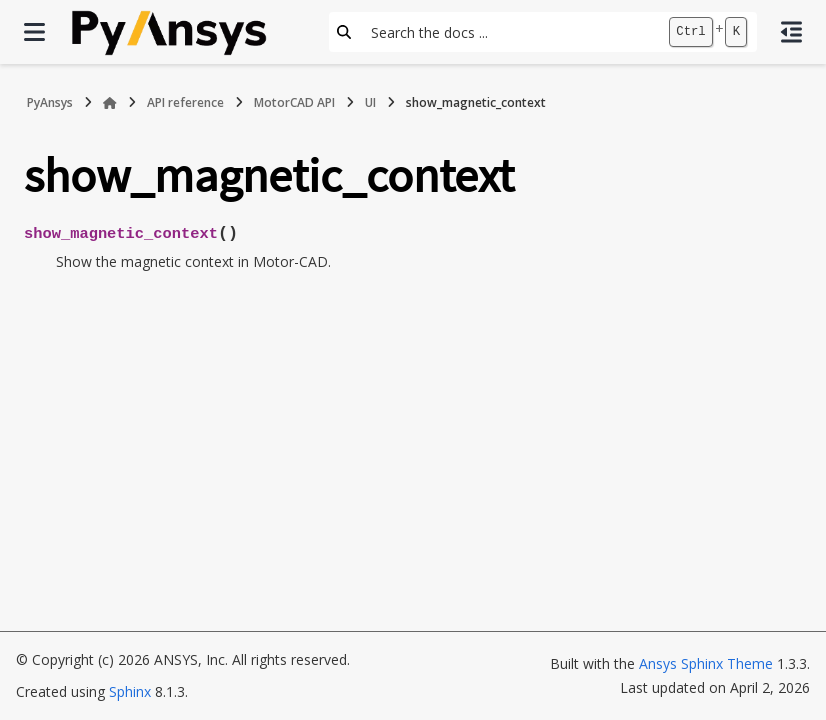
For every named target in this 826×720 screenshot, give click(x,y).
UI (370, 102)
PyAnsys (50, 102)
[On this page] (791, 32)
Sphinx (130, 691)
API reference (185, 102)
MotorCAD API (294, 102)
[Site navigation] (34, 32)
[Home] (110, 103)
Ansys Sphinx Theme (706, 663)
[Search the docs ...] (509, 32)
